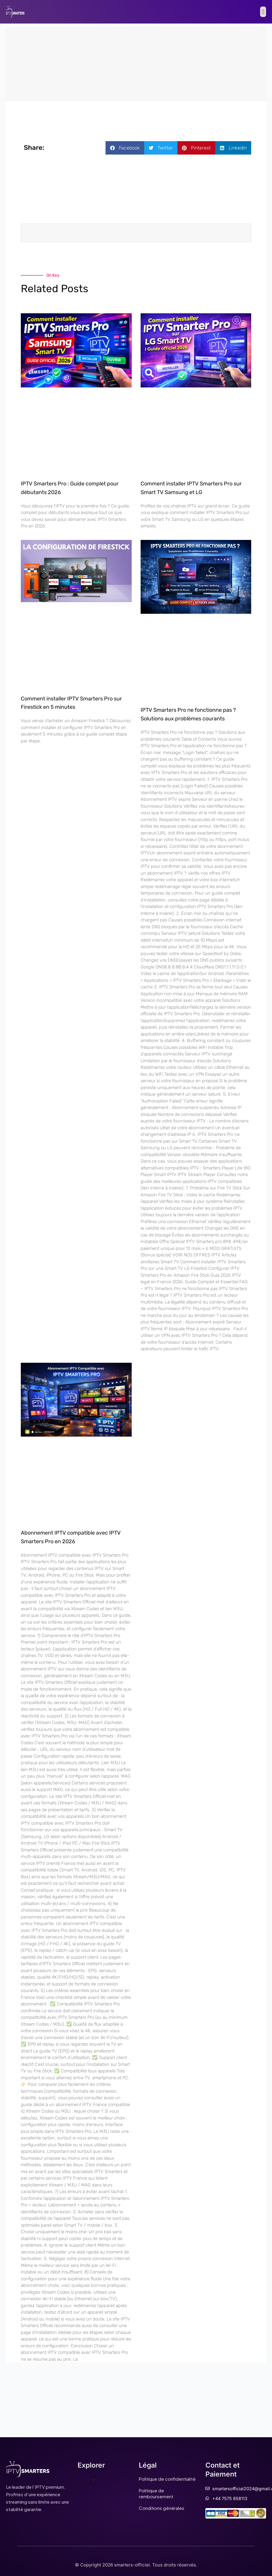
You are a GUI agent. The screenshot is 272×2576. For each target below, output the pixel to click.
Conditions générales (161, 2508)
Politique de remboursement (156, 2493)
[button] (263, 12)
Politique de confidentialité (167, 2479)
